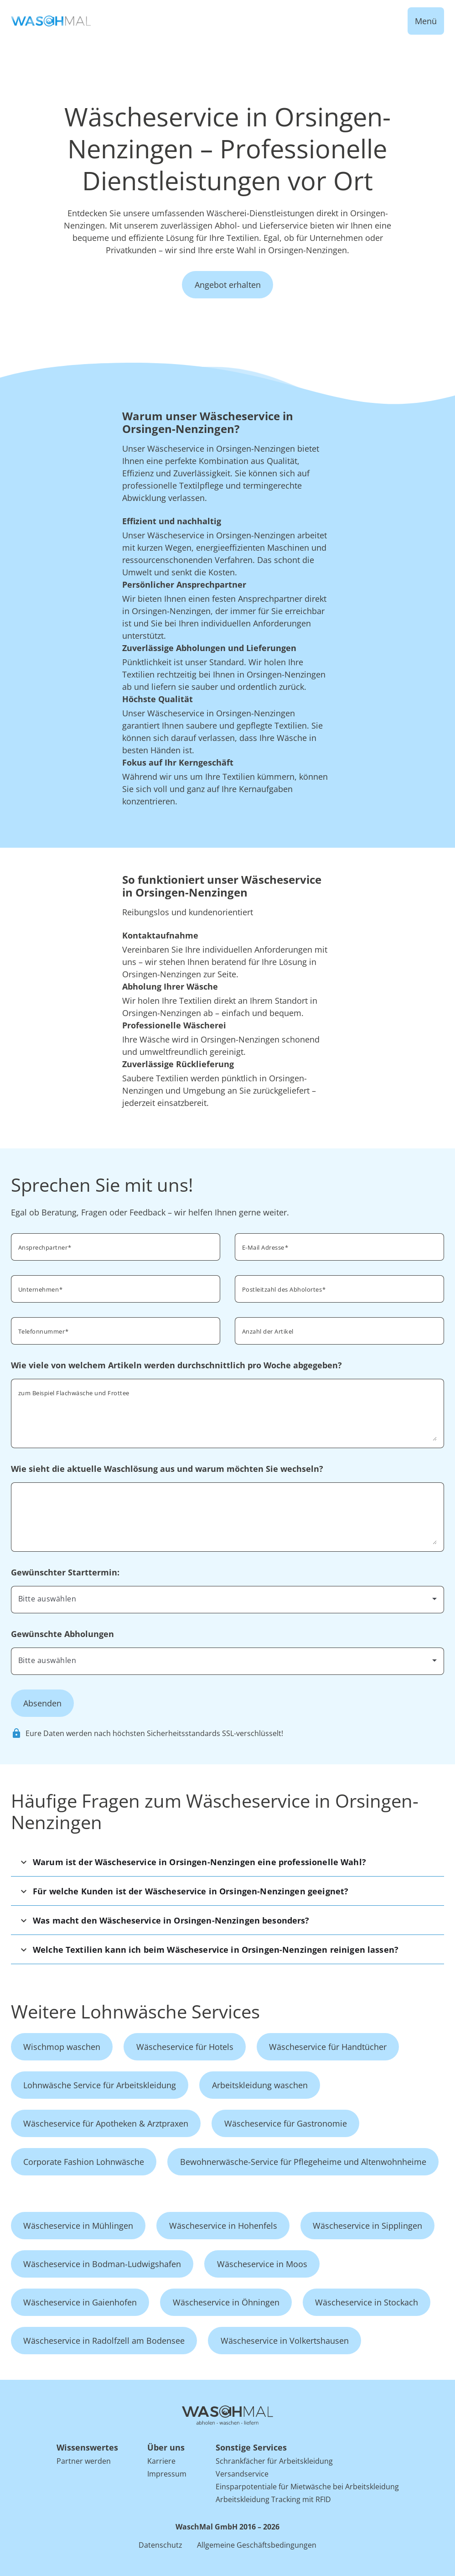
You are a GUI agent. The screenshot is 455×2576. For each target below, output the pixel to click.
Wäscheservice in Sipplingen (367, 2225)
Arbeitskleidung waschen (260, 2085)
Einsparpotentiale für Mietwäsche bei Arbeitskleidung (307, 2487)
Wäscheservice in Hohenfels (223, 2225)
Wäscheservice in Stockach (366, 2302)
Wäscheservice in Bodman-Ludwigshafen (102, 2263)
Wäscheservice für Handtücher (328, 2046)
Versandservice (242, 2474)
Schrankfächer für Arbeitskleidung (274, 2461)
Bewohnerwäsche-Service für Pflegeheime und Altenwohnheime (303, 2161)
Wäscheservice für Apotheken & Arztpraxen (105, 2123)
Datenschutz (160, 2545)
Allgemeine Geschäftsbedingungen (256, 2545)
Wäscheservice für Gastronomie (285, 2123)
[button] (227, 1861)
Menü (426, 21)
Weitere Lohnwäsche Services (135, 2011)
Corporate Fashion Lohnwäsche (83, 2161)
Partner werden (84, 2461)
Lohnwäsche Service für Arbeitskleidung (99, 2085)
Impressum (166, 2474)
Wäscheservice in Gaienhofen (80, 2302)
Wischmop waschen (61, 2046)
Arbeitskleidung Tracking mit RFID (273, 2499)
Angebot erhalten (228, 284)
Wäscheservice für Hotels (184, 2046)
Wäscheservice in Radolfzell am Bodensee (104, 2340)
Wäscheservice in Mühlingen (78, 2225)
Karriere (161, 2461)
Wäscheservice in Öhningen (226, 2302)
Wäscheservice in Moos (262, 2263)
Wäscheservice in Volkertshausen (285, 2340)
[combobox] (339, 1288)
